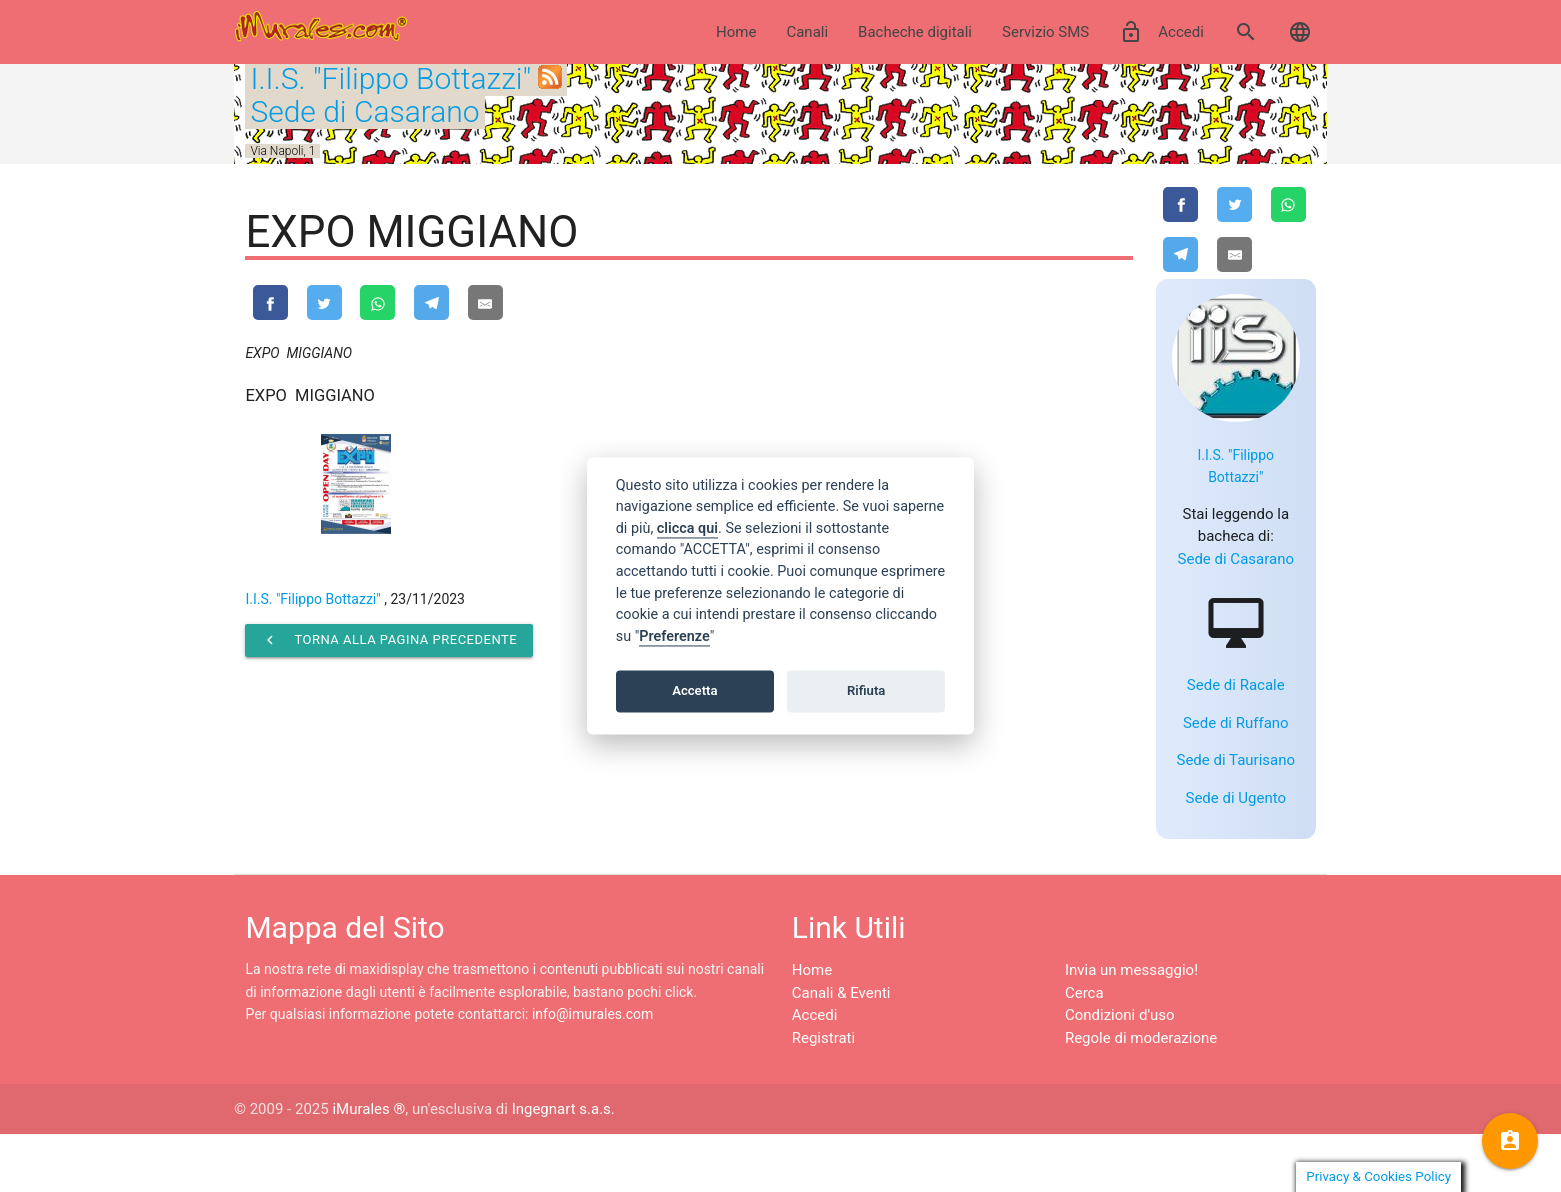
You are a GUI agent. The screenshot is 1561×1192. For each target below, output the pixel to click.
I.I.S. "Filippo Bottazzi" (390, 78)
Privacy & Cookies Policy (1378, 1176)
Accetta (694, 690)
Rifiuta (866, 690)
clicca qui (687, 528)
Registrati (823, 1095)
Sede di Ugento (1236, 855)
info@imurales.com (592, 1072)
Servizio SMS (1045, 32)
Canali (807, 32)
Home (736, 32)
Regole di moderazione (1141, 1095)
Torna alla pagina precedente (389, 643)
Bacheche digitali (915, 32)
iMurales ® (368, 1167)
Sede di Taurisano (1235, 818)
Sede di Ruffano (1236, 780)
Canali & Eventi (841, 1050)
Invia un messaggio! (1131, 1028)
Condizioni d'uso (1120, 1073)
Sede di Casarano (364, 111)
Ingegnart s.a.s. (563, 1167)
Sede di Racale (1236, 743)
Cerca (1084, 1050)
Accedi (1161, 32)
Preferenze (674, 636)
